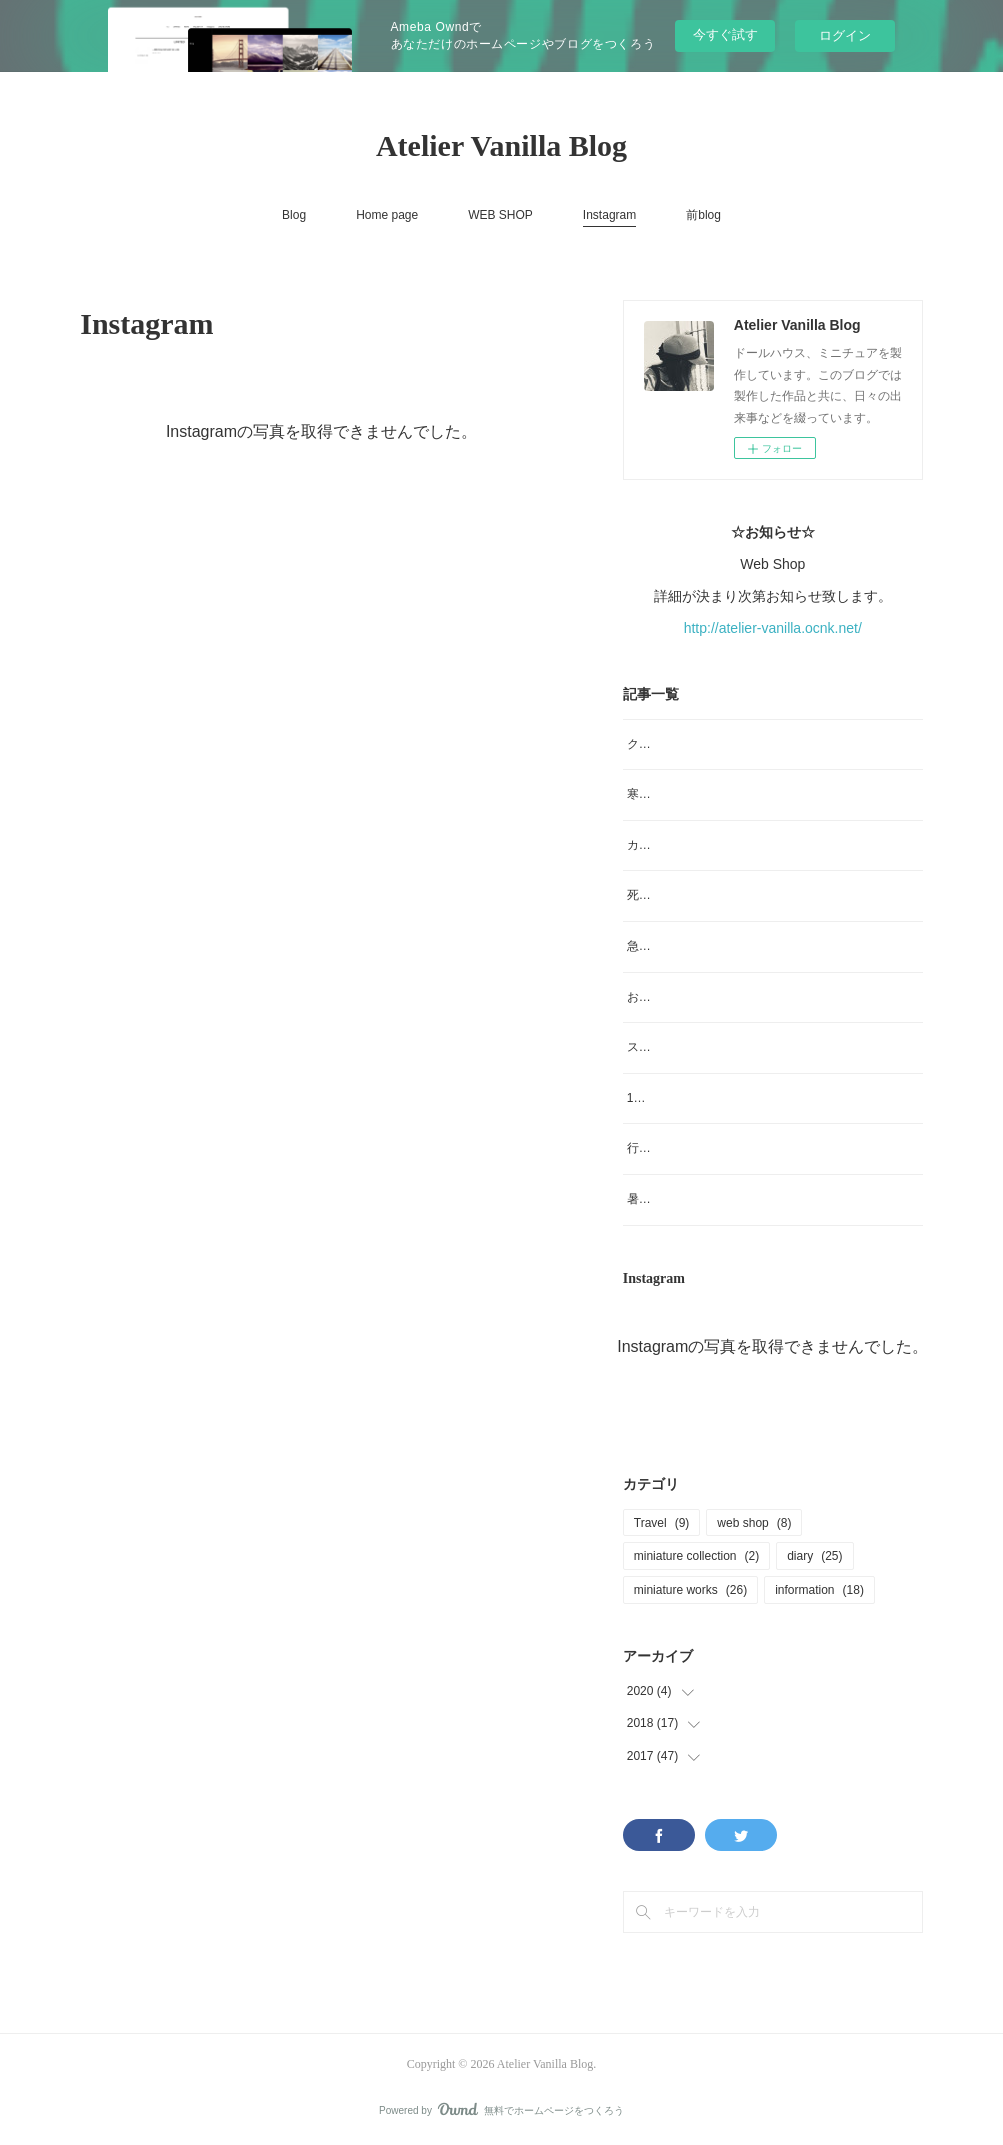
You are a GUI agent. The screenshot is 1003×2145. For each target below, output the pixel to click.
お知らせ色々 (663, 997)
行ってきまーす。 (675, 1148)
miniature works (690, 1590)
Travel (662, 1523)
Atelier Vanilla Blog (501, 145)
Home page (387, 215)
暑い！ (645, 1199)
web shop (754, 1523)
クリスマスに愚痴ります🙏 (700, 744)
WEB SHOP (500, 215)
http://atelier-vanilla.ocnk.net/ (773, 628)
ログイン (845, 35)
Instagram (609, 215)
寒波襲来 (651, 794)
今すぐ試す (725, 34)
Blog (294, 215)
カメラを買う (663, 845)
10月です (651, 1098)
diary (814, 1556)
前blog (703, 215)
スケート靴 (657, 1047)
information (819, 1590)
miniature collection (696, 1556)
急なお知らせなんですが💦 (700, 946)
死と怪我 (651, 895)
